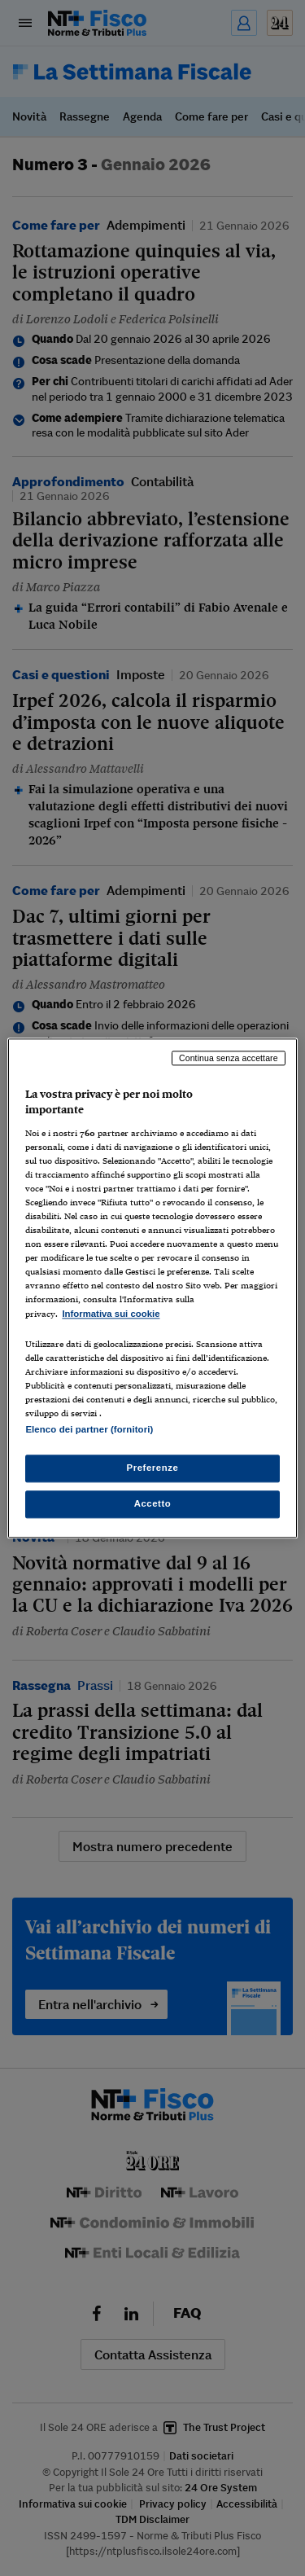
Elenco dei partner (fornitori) (89, 1429)
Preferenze (153, 1467)
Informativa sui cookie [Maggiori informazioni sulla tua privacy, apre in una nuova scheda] (110, 1314)
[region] (152, 1288)
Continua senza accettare (228, 1058)
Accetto (153, 1503)
